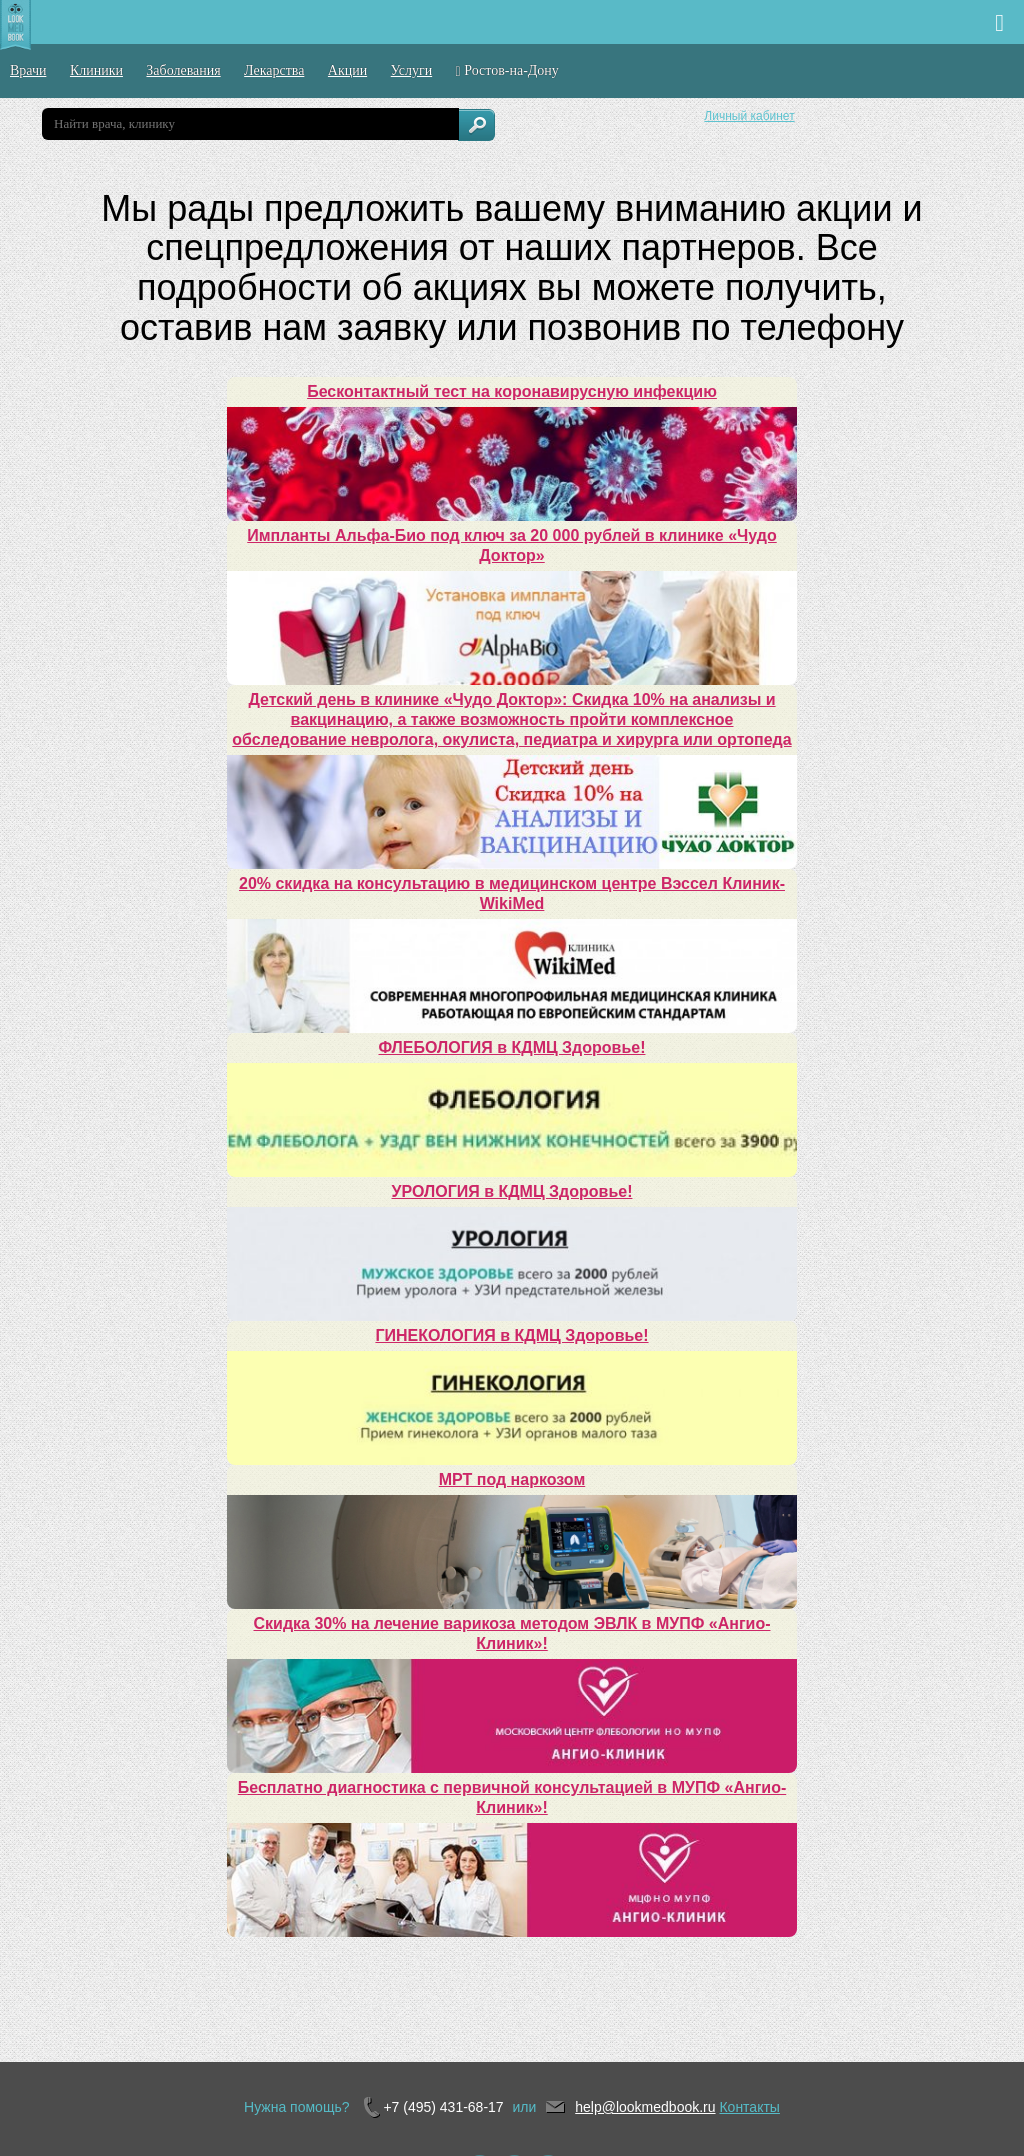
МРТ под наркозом (512, 1479)
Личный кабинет (749, 116)
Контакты (749, 2107)
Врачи (28, 70)
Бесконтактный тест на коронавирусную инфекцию (512, 391)
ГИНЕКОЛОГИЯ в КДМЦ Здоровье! (511, 1335)
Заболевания (183, 70)
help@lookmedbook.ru (645, 2107)
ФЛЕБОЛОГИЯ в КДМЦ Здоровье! (512, 1047)
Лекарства (274, 70)
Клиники (96, 70)
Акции (347, 70)
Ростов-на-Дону (507, 71)
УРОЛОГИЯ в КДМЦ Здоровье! (512, 1191)
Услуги (412, 70)
